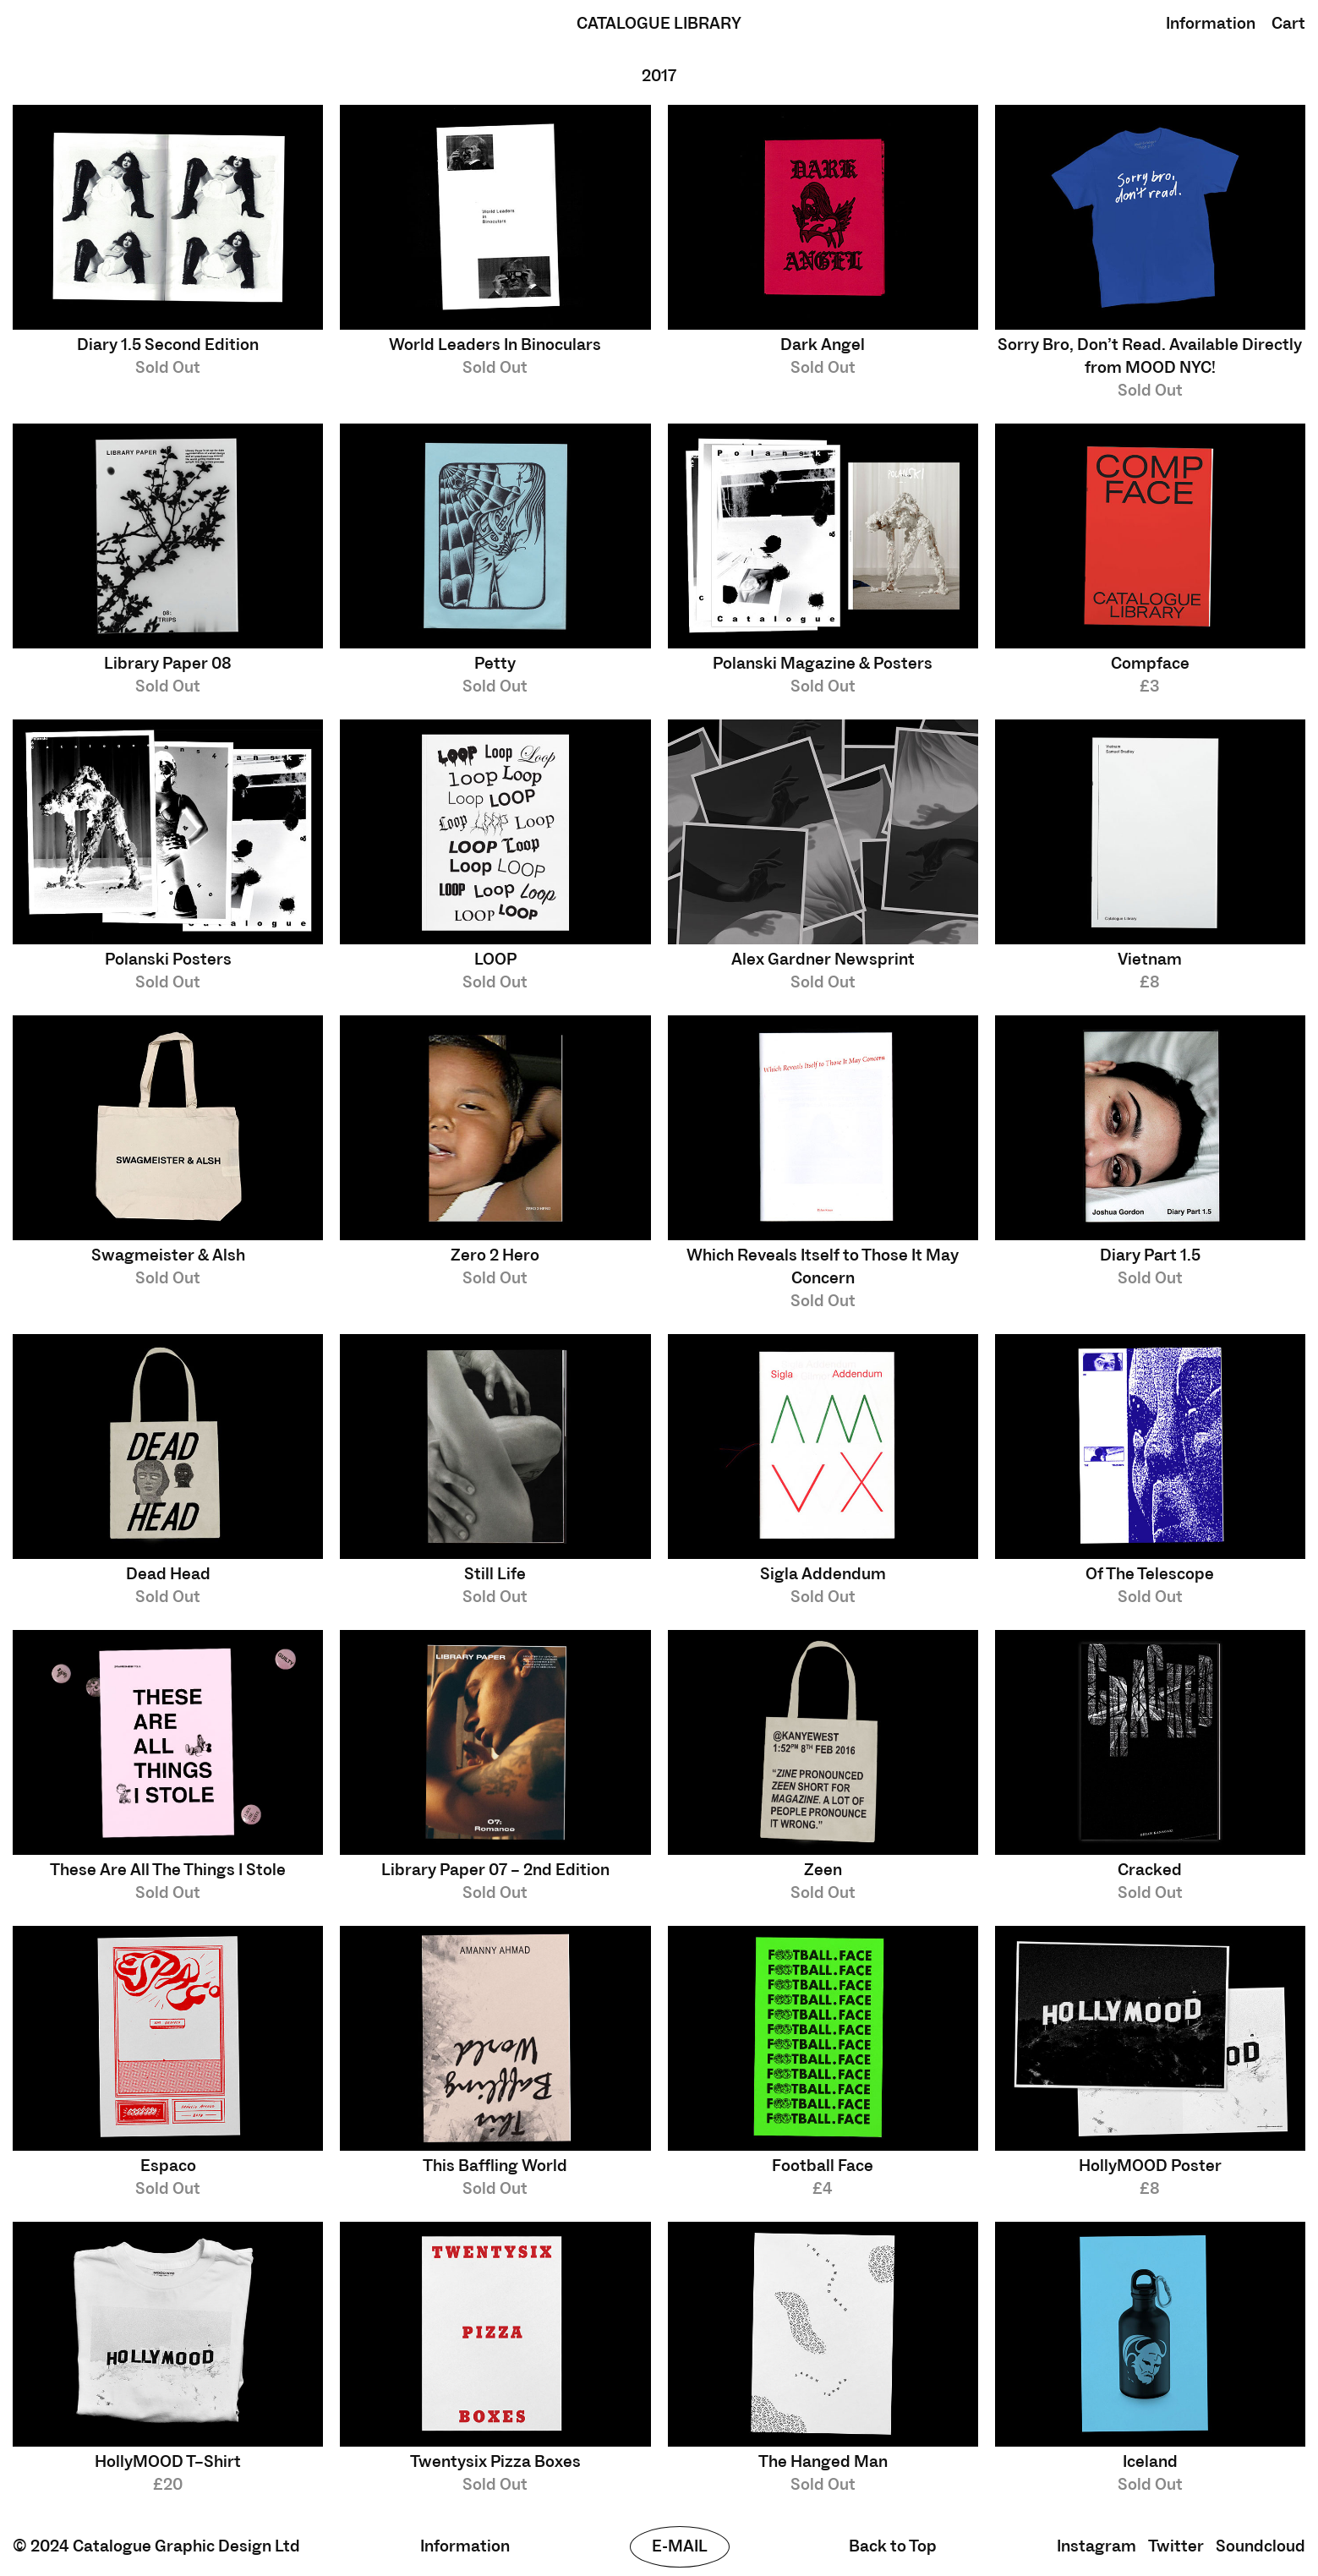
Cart (1288, 23)
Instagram (1096, 2546)
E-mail (680, 2546)
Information (1210, 23)
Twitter (1176, 2546)
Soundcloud (1260, 2546)
